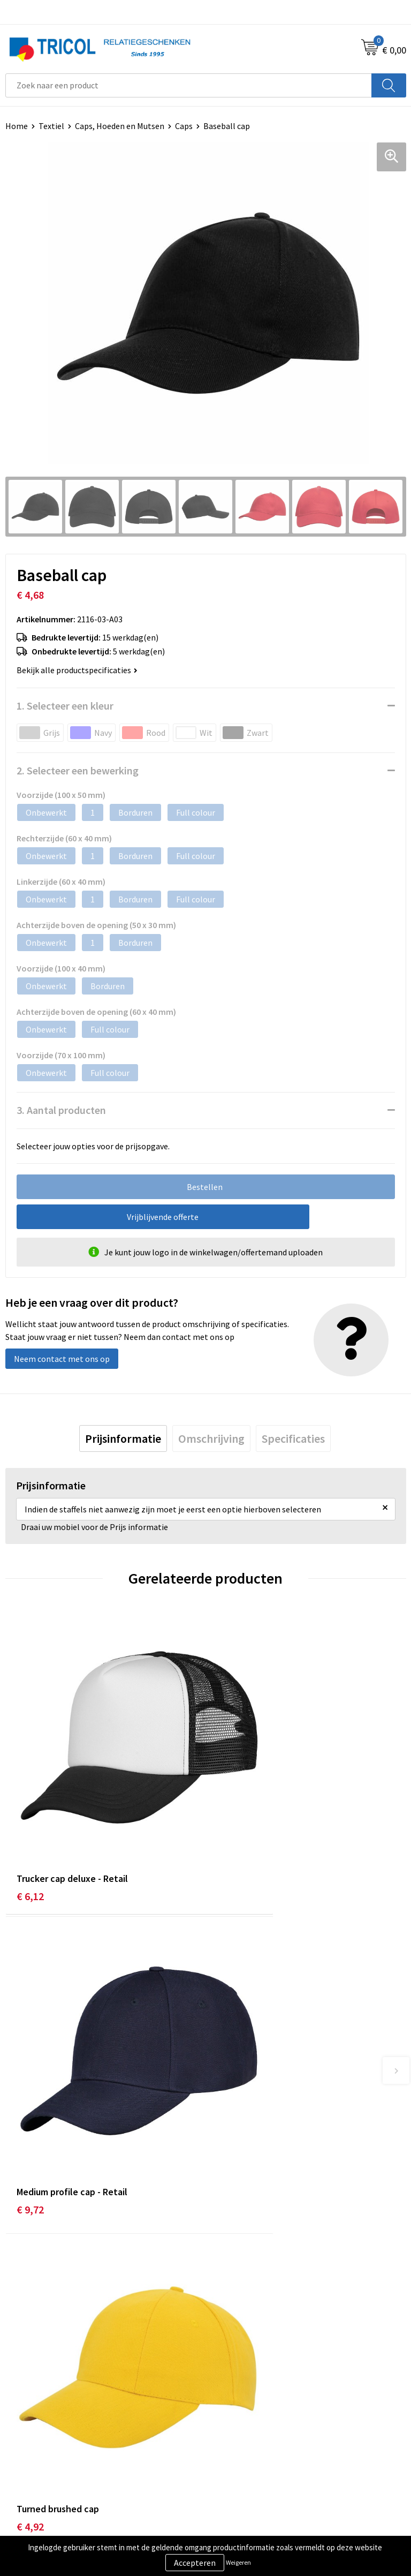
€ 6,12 (30, 1828)
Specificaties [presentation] (293, 1438)
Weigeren (238, 2562)
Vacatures (229, 2313)
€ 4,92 (30, 2076)
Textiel (51, 125)
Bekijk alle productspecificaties (77, 670)
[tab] (123, 1438)
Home (16, 125)
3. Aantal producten (61, 1110)
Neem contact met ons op (62, 1358)
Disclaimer (230, 2482)
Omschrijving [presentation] (211, 1438)
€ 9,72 (230, 1828)
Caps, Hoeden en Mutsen (119, 125)
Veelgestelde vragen (248, 2296)
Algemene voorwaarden (254, 2450)
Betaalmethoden (36, 2466)
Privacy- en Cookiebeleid (255, 2466)
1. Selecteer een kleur (65, 705)
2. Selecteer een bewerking (78, 770)
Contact (20, 2450)
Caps (184, 125)
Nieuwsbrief (233, 2280)
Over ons (227, 2263)
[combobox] (188, 85)
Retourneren (28, 2482)
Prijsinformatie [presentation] (123, 1438)
